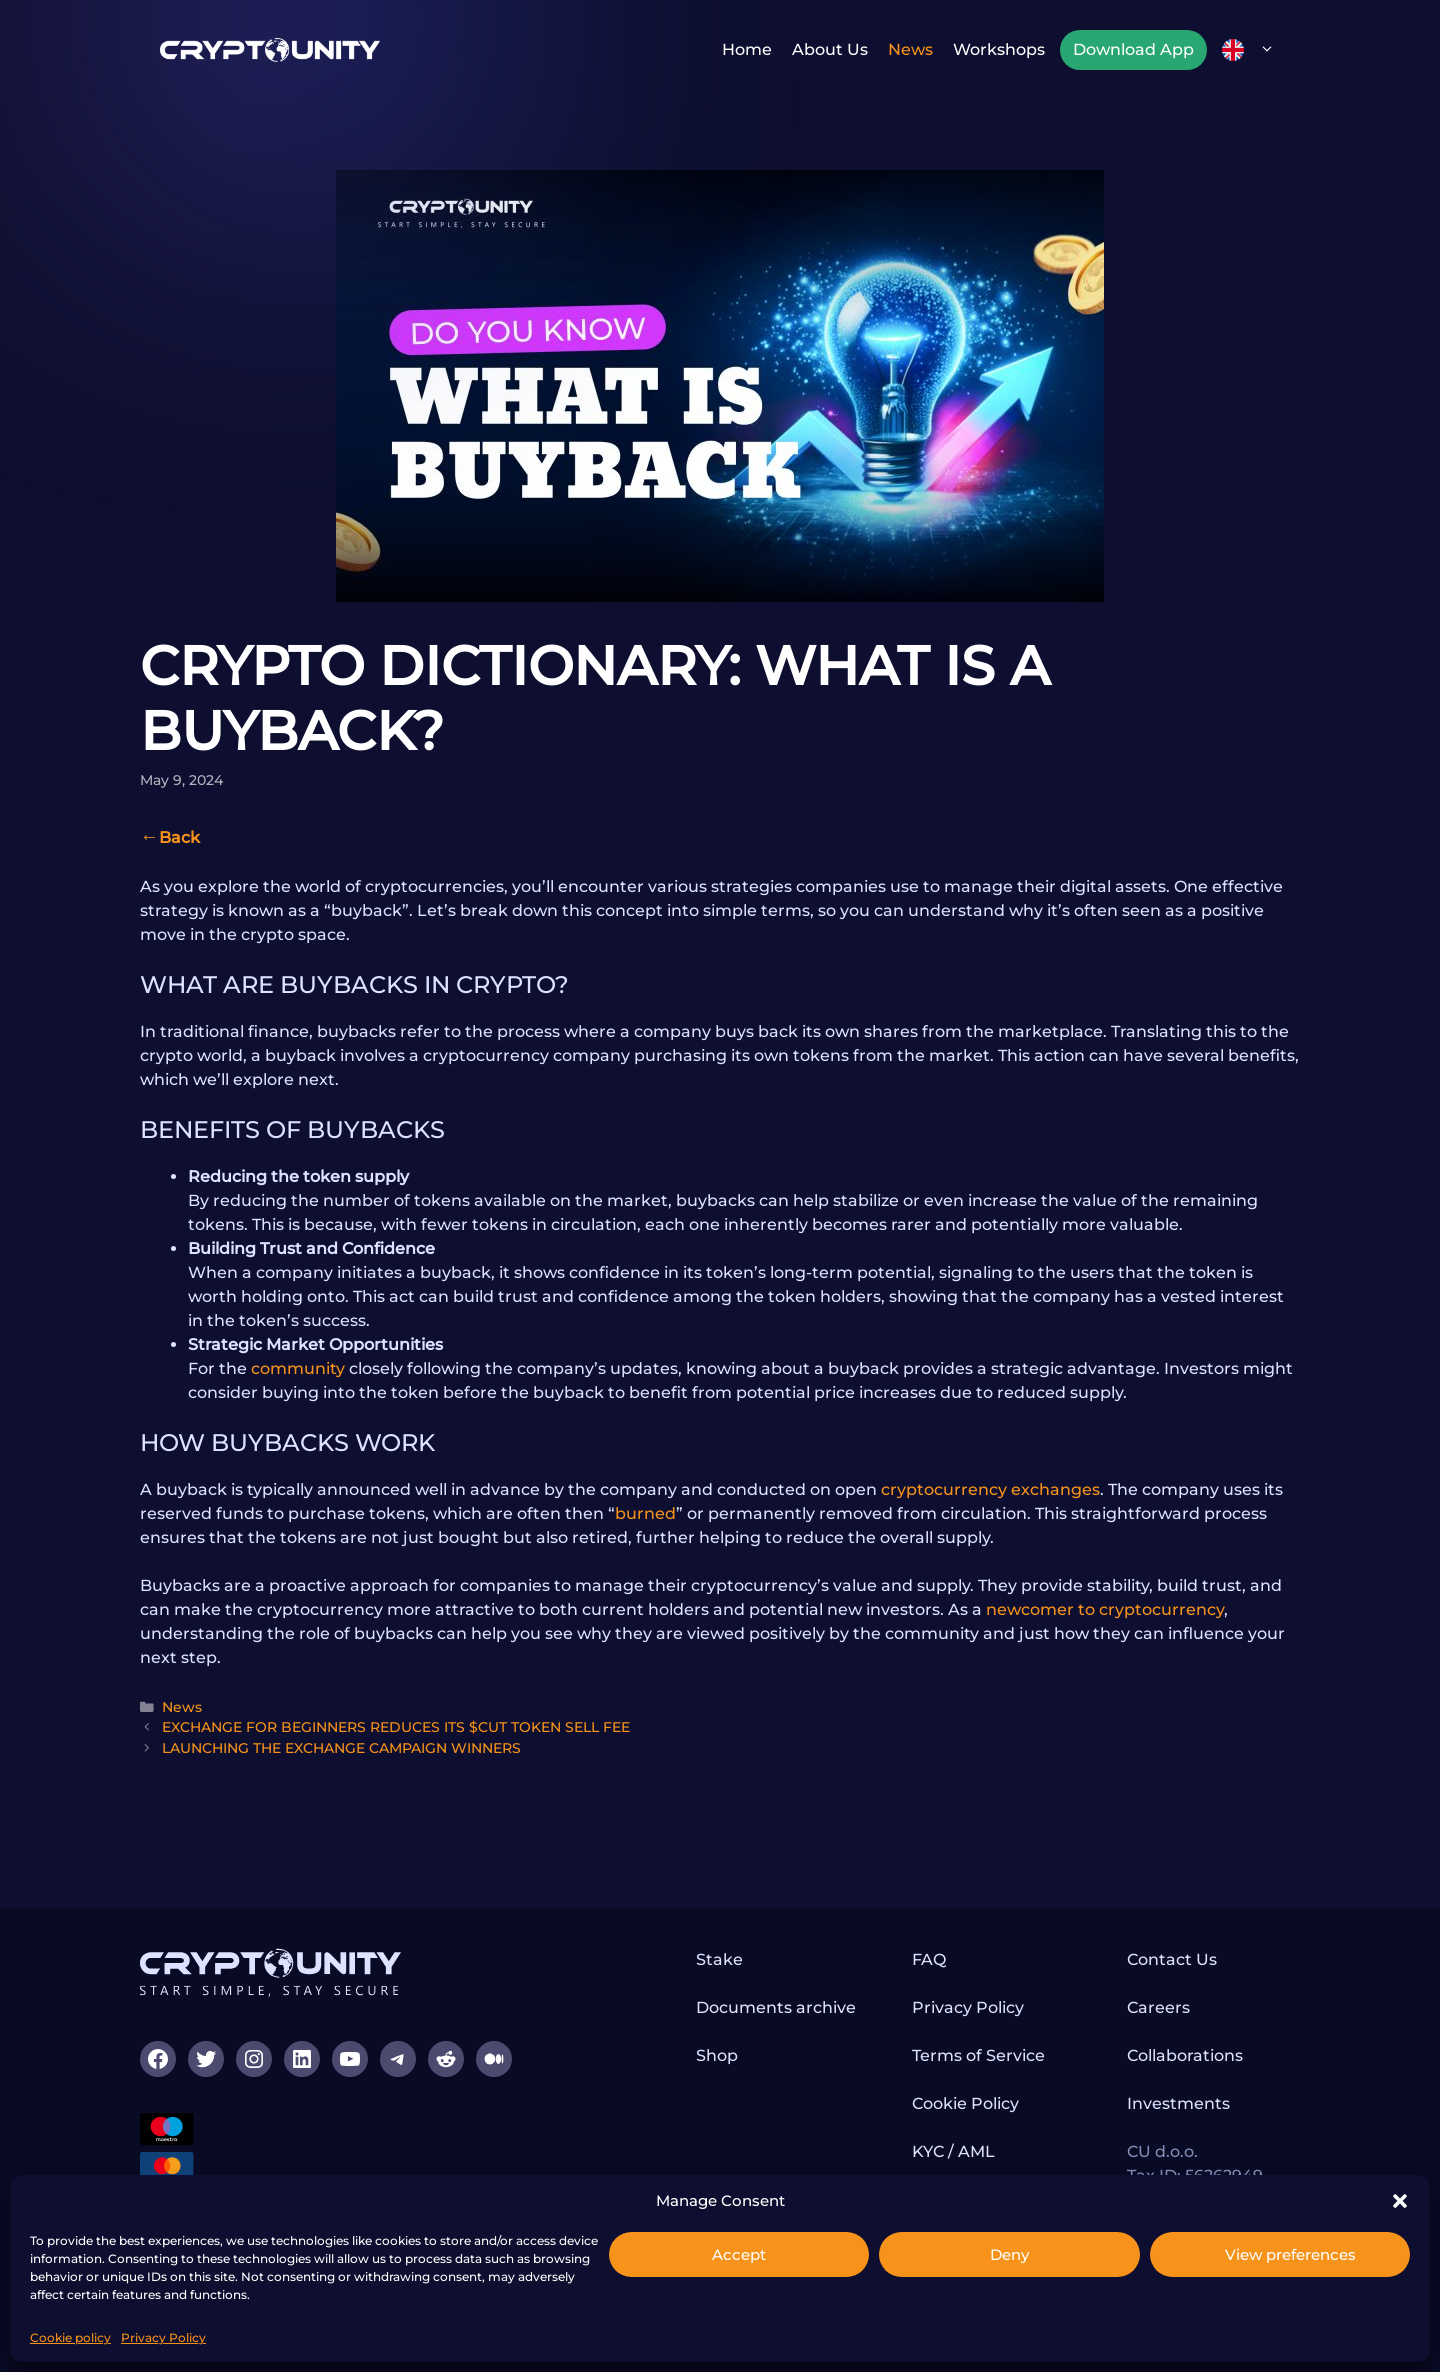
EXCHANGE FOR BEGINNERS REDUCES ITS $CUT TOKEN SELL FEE (396, 1727)
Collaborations (1185, 2055)
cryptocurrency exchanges (990, 1489)
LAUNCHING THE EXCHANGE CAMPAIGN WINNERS (341, 1748)
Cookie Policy (965, 2103)
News (910, 49)
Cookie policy (70, 2337)
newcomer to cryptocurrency (1105, 1609)
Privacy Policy (163, 2337)
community (298, 1368)
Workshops (999, 49)
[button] (1400, 2201)
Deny (1009, 2254)
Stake (719, 1959)
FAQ (929, 1959)
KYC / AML (953, 2151)
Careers (1158, 2007)
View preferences (1290, 2254)
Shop (717, 2055)
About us (830, 49)
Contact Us (1172, 1959)
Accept (739, 2254)
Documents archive (776, 2007)
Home (747, 49)
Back (179, 837)
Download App (1133, 49)
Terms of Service (978, 2055)
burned (645, 1513)
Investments (1178, 2103)
